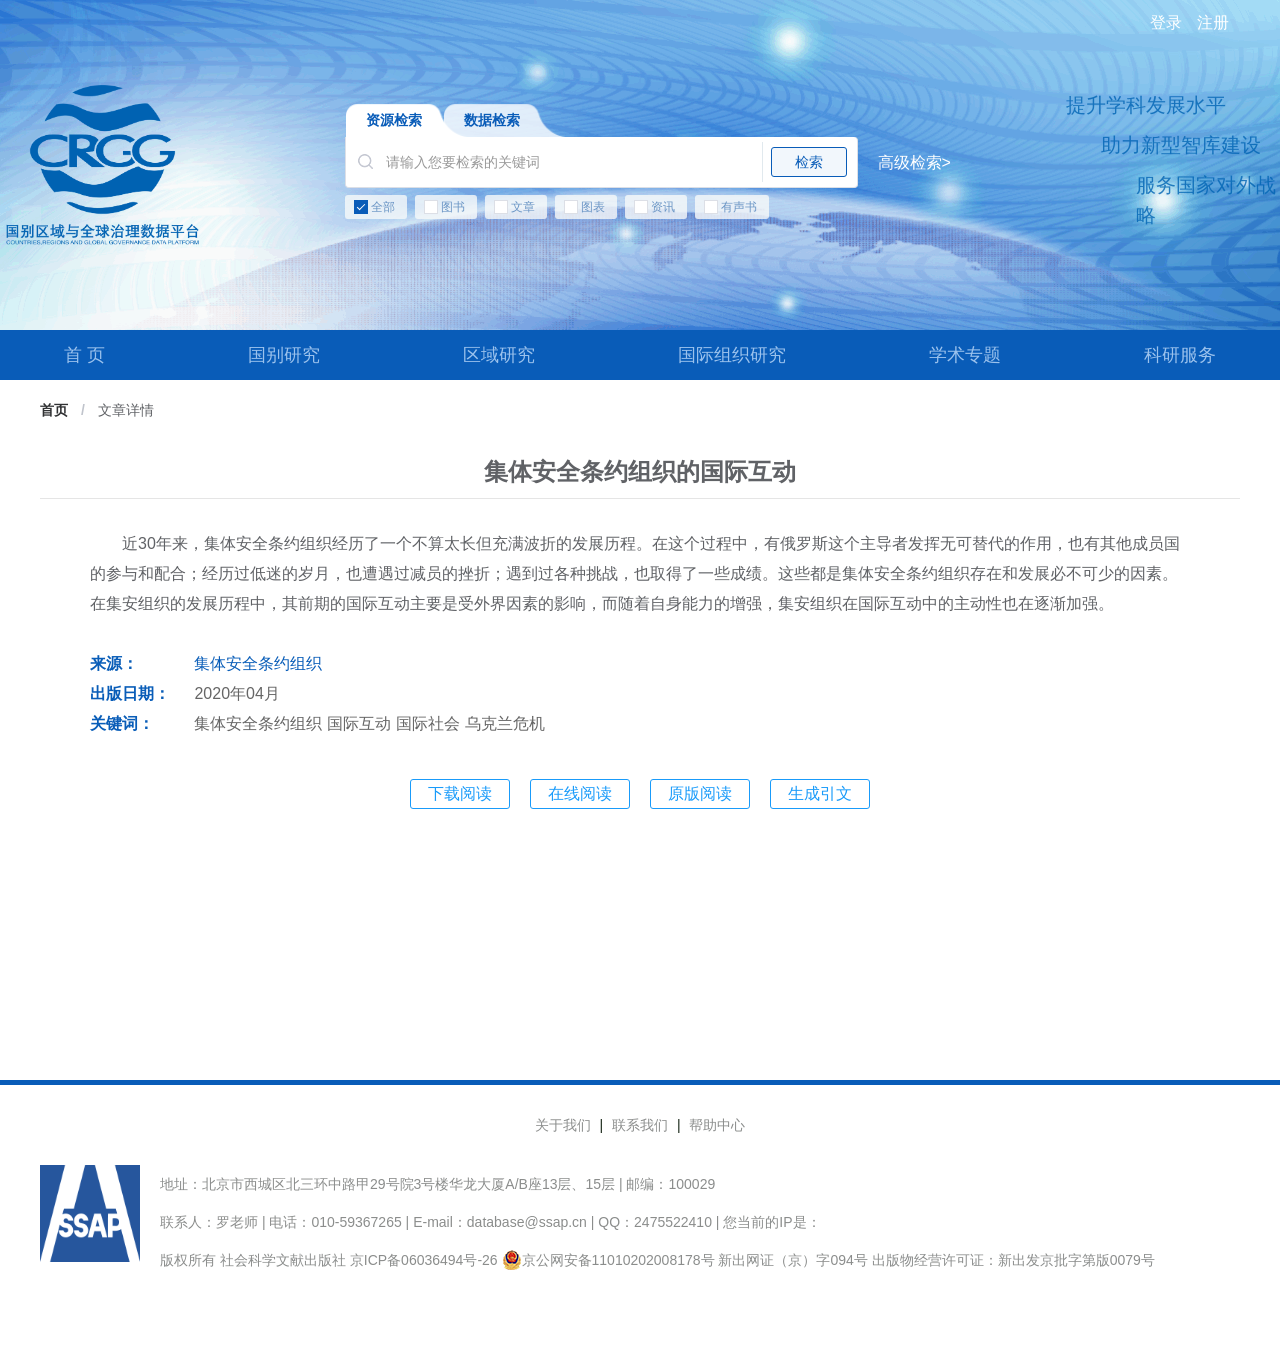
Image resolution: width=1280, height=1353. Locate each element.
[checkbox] (648, 211)
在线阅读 (580, 793)
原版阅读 (700, 793)
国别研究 (284, 355)
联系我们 (640, 1125)
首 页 (84, 355)
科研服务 (1180, 355)
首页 (54, 410)
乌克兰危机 (505, 723)
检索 (809, 162)
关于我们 (563, 1125)
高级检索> (914, 162)
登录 (1166, 22)
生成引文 (820, 793)
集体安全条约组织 (258, 663)
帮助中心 (717, 1125)
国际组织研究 (732, 355)
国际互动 (359, 723)
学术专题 (965, 355)
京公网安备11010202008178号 (608, 1260)
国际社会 (428, 723)
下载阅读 (460, 793)
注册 (1213, 22)
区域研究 (499, 355)
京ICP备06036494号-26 (424, 1260)
